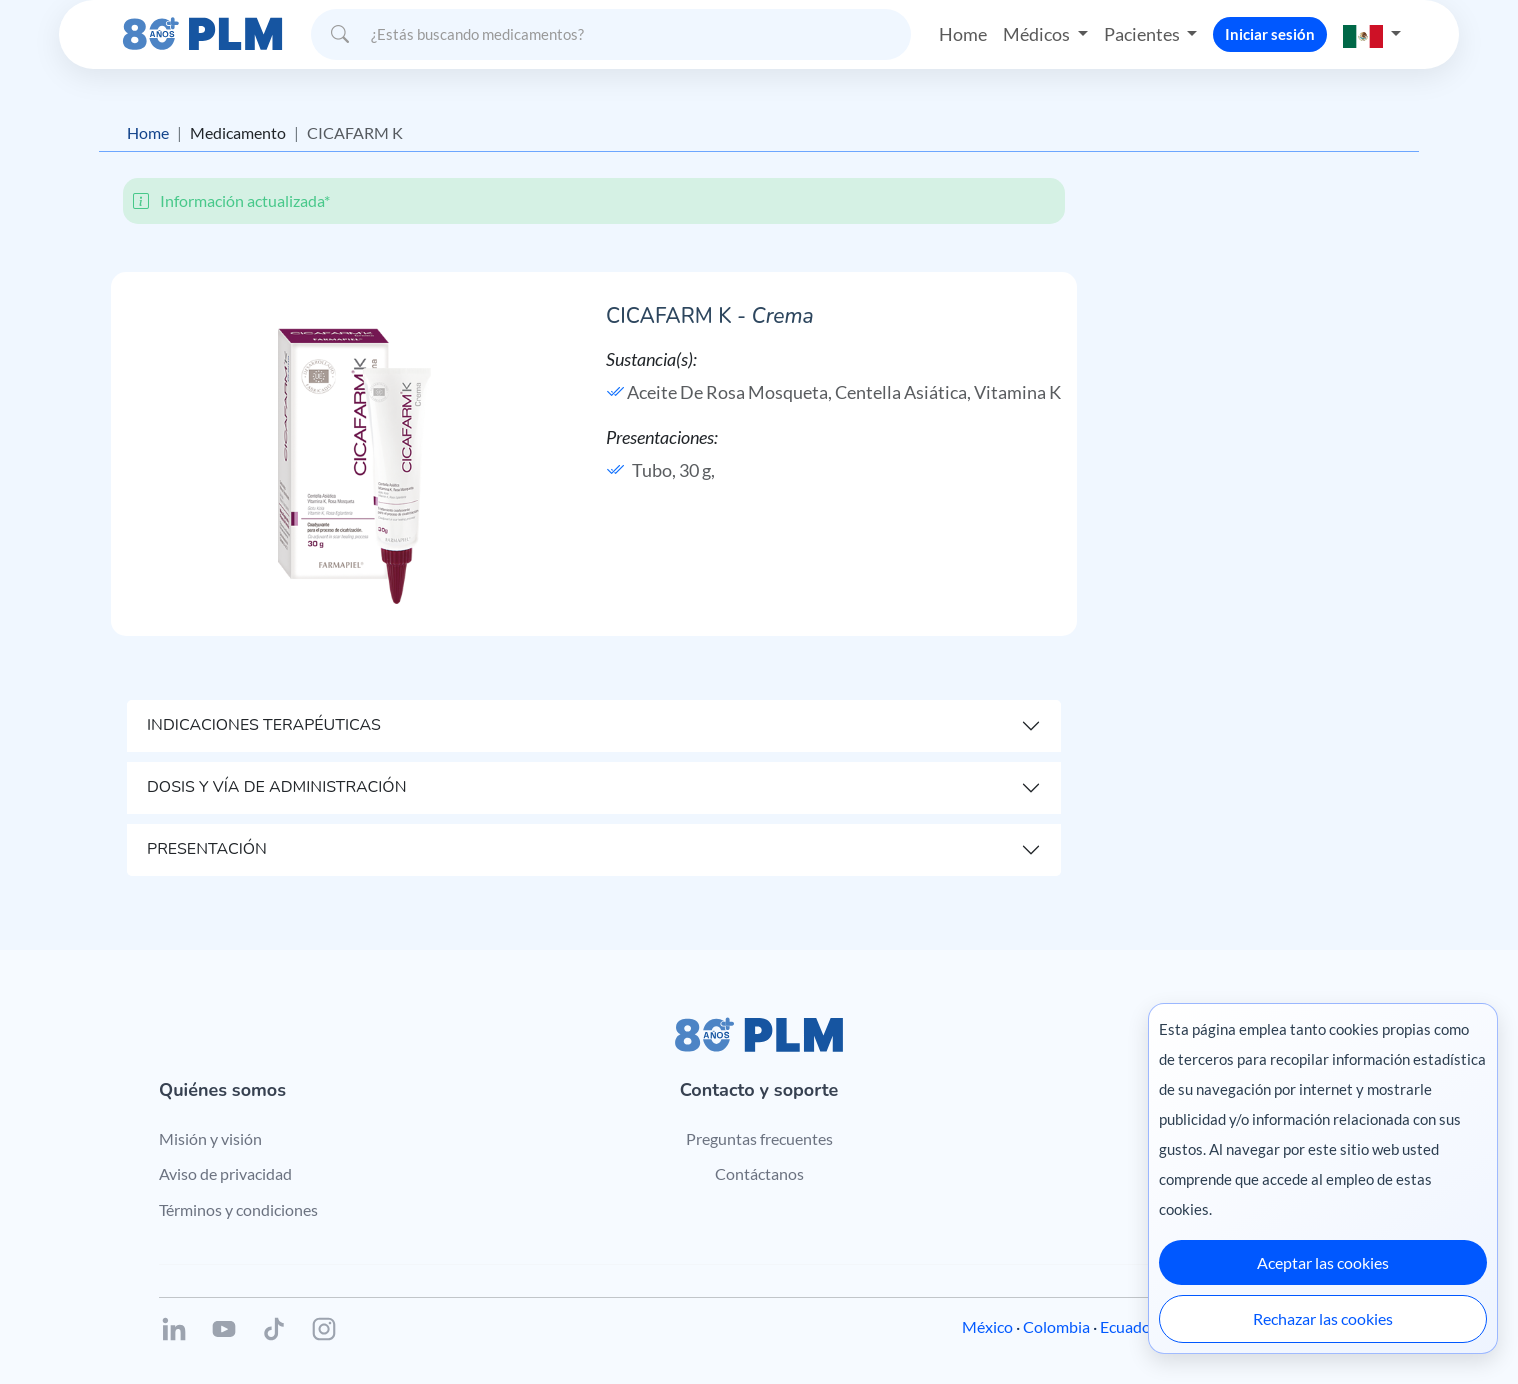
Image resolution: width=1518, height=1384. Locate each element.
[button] (1372, 34)
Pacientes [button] (1143, 34)
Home (963, 34)
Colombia (1056, 1326)
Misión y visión (210, 1138)
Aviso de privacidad (225, 1173)
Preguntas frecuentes (759, 1138)
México (987, 1326)
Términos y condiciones (238, 1209)
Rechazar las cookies (1323, 1318)
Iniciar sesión (1270, 34)
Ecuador (1128, 1326)
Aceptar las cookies (1323, 1262)
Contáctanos (759, 1173)
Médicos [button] (1038, 34)
